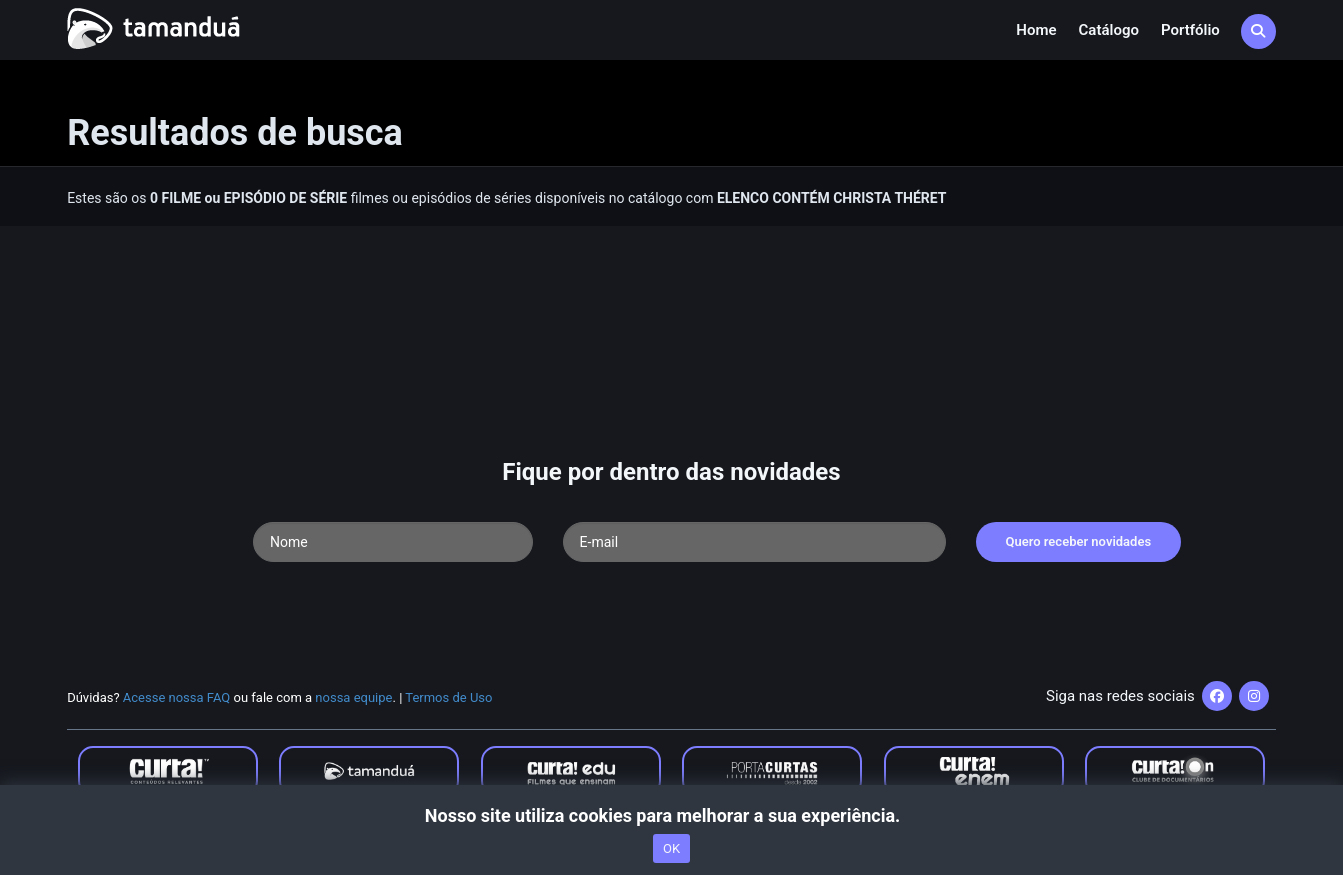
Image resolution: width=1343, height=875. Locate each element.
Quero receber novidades (1079, 541)
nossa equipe (353, 697)
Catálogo (1109, 30)
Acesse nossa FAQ (177, 697)
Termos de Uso (448, 697)
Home (1036, 30)
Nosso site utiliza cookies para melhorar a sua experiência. (671, 815)
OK (671, 848)
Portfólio (1190, 30)
